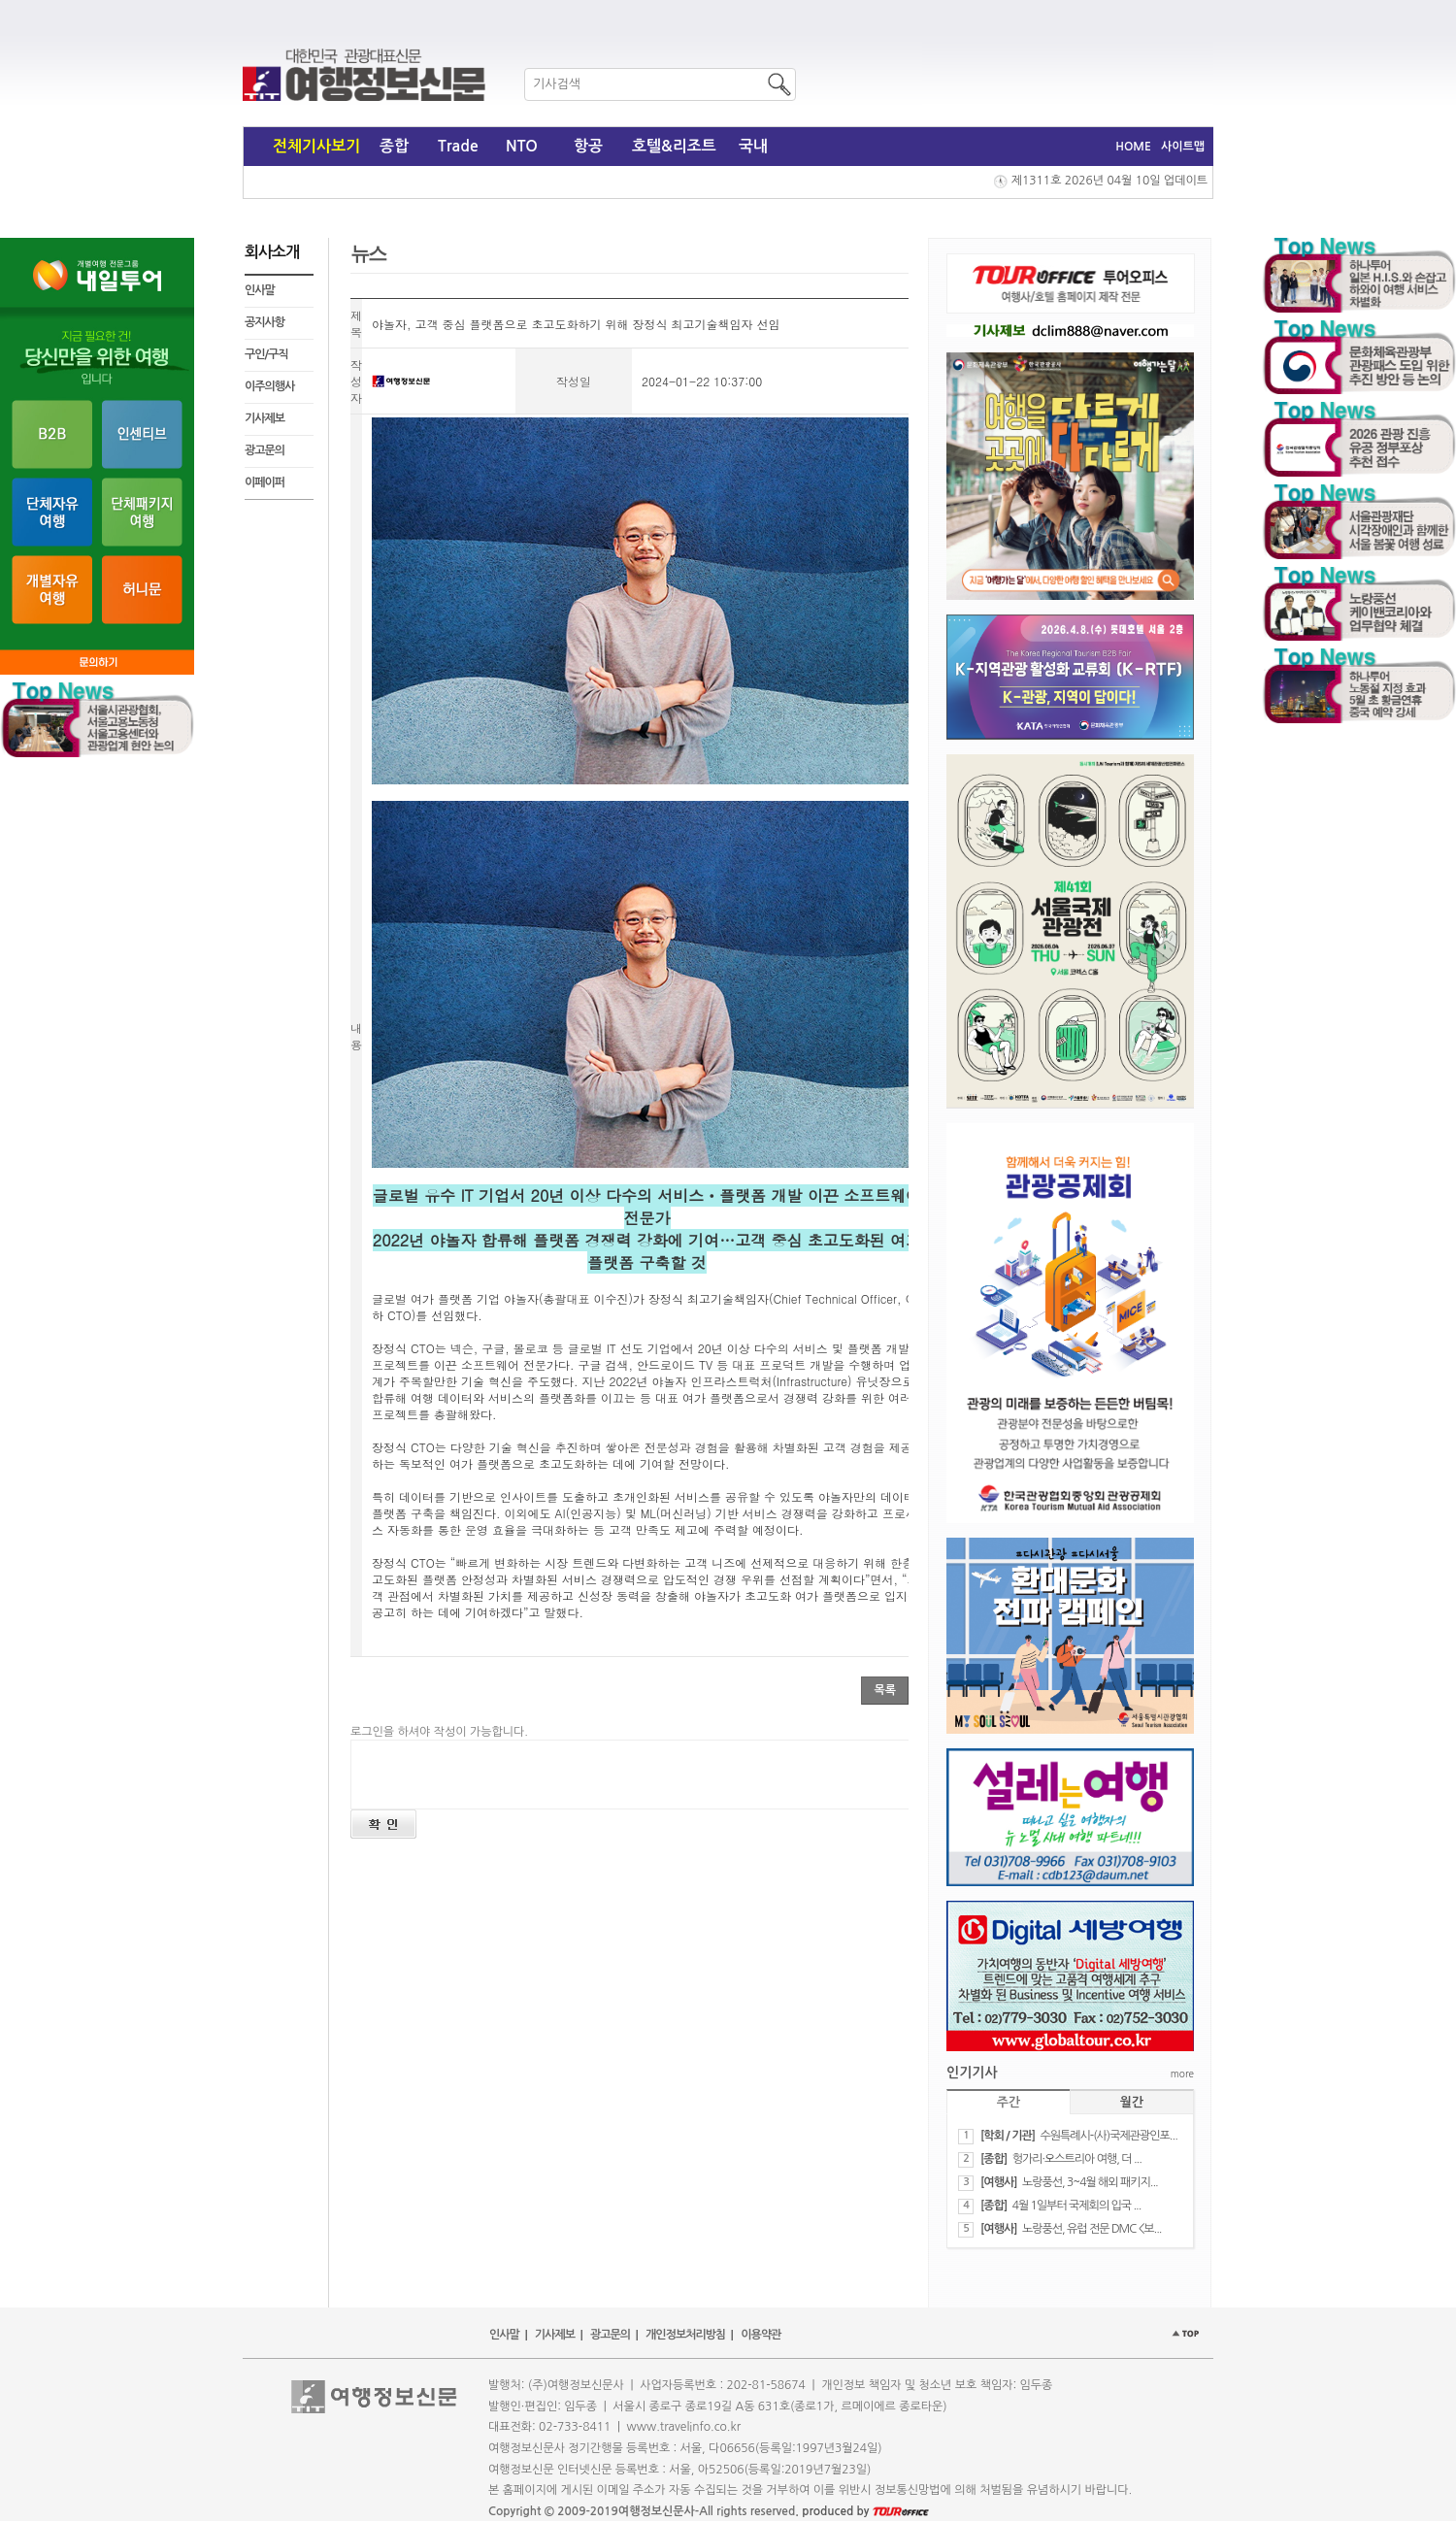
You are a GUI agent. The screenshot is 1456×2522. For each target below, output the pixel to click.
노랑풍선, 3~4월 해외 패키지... (1090, 2182)
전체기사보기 (316, 146)
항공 (588, 146)
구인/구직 (266, 354)
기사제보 (264, 418)
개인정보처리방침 (685, 2334)
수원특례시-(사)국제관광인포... (1108, 2135)
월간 (1131, 2102)
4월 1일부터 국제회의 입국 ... (1077, 2205)
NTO (522, 146)
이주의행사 (269, 386)
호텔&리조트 (674, 146)
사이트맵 (1183, 146)
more (1182, 2073)
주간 (1008, 2102)
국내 (753, 146)
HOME (1133, 146)
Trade (458, 146)
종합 (394, 146)
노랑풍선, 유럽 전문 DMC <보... (1092, 2229)
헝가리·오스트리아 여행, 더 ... (1077, 2159)
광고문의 (264, 450)
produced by (865, 2511)
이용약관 (760, 2334)
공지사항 (264, 322)
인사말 (260, 290)
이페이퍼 (264, 482)
